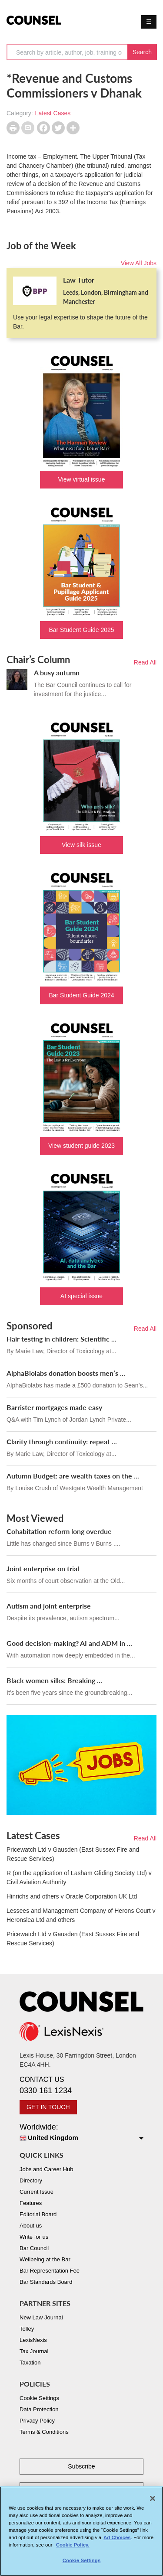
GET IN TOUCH (48, 2107)
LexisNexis (33, 2340)
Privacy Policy (37, 2420)
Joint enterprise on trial (43, 1568)
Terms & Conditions (44, 2432)
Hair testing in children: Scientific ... (61, 1339)
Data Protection (39, 2409)
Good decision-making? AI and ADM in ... (69, 1643)
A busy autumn (57, 672)
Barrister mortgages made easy (54, 1407)
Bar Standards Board (46, 2282)
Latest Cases (53, 113)
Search (142, 52)
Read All (145, 662)
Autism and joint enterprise (49, 1606)
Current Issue (36, 2191)
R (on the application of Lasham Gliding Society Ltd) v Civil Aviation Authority (79, 1877)
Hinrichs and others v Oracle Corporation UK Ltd (72, 1896)
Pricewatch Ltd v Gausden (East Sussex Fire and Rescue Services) (73, 1854)
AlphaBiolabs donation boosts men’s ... (66, 1373)
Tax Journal (34, 2351)
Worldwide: (81, 2133)
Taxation (30, 2362)
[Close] (152, 2501)
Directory (31, 2180)
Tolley (27, 2328)
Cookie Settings (39, 2398)
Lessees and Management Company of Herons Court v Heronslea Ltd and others (81, 1915)
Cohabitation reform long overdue (59, 1531)
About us (31, 2225)
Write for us (34, 2237)
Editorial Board (38, 2214)
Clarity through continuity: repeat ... (62, 1441)
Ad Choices (117, 2540)
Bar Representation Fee (50, 2270)
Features (31, 2203)
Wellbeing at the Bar (45, 2259)
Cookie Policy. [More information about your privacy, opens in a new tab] (73, 2548)
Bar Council (34, 2248)
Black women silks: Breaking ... (54, 1680)
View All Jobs (138, 263)
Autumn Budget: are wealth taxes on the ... (73, 1476)
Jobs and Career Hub (46, 2169)
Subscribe (81, 2466)
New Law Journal (41, 2317)
